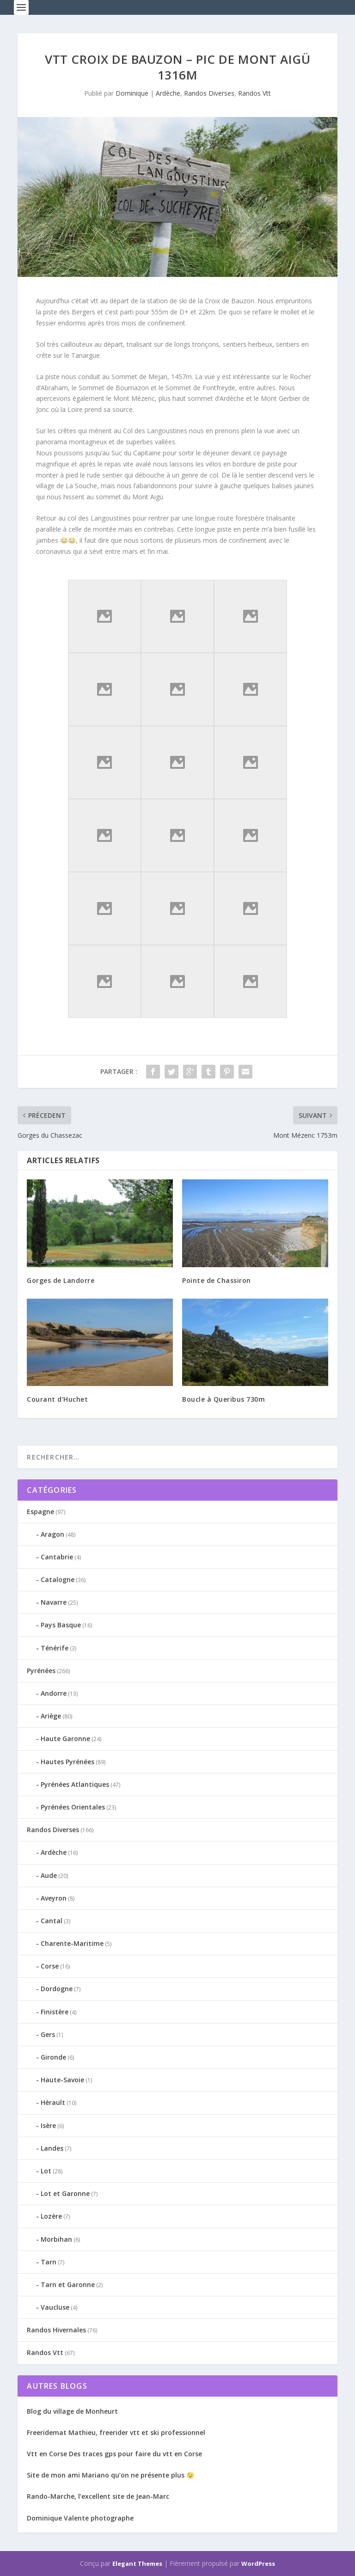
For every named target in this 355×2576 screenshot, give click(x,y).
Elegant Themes (137, 2563)
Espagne (40, 1511)
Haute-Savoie (62, 2079)
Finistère (54, 2011)
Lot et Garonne (65, 2193)
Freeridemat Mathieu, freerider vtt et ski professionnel (116, 2432)
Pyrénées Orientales (73, 1807)
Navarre (54, 1602)
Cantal (51, 1920)
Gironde (53, 2057)
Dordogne (57, 1988)
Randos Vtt (254, 93)
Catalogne (57, 1579)
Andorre (54, 1693)
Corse (50, 1966)
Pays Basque (61, 1624)
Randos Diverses (209, 93)
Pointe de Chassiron (216, 1280)
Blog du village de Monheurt (72, 2411)
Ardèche (168, 93)
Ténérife (54, 1648)
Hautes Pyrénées (67, 1761)
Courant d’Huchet (57, 1399)
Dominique (132, 93)
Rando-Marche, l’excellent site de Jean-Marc (98, 2496)
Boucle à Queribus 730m (223, 1399)
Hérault (53, 2102)
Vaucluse (55, 2307)
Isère (48, 2125)
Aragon (52, 1534)
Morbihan (56, 2239)
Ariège (51, 1715)
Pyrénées (41, 1670)
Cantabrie (57, 1556)
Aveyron (54, 1898)
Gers (48, 2034)
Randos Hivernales (56, 2329)
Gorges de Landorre (60, 1280)
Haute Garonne (65, 1738)
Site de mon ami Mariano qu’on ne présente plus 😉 (110, 2475)
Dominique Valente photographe (80, 2518)
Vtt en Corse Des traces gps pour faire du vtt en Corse (114, 2453)
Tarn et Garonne (68, 2284)
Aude (49, 1875)
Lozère (51, 2216)
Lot (46, 2170)
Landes (52, 2148)
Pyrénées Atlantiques (75, 1784)
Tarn (48, 2261)
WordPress (258, 2563)
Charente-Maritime (72, 1943)
